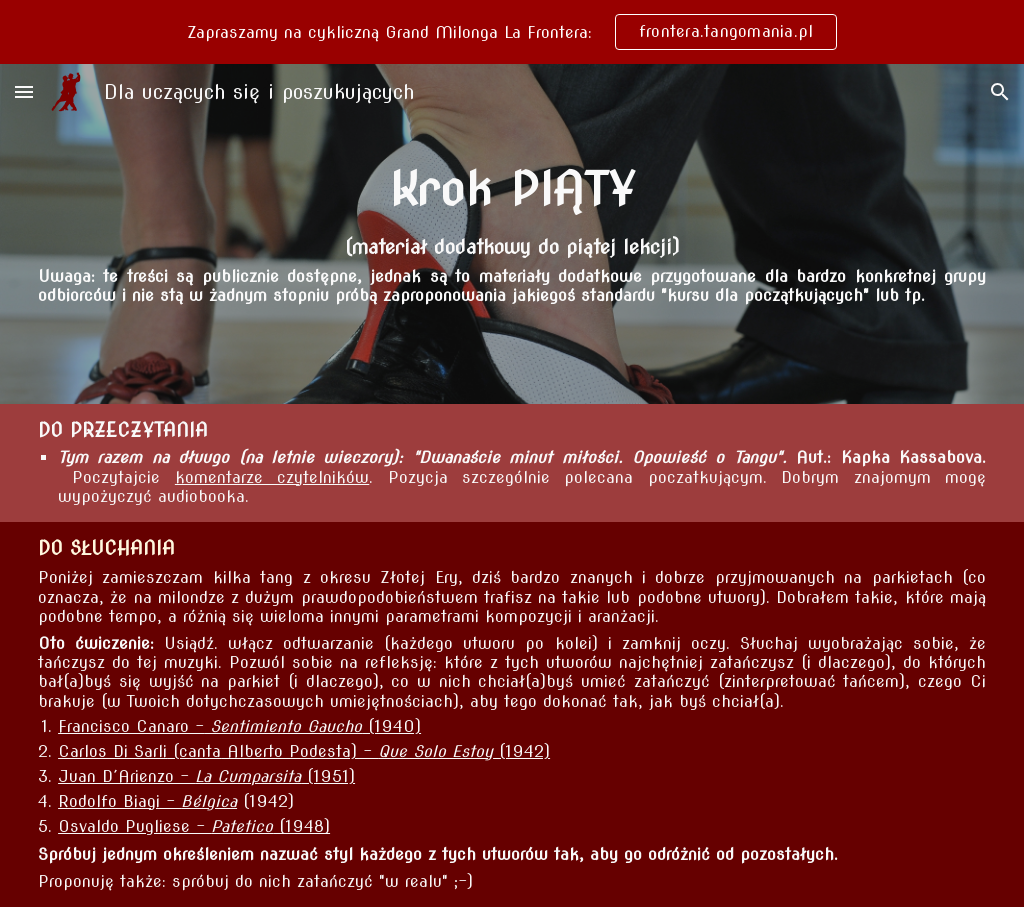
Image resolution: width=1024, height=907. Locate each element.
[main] (512, 189)
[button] (24, 91)
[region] (512, 32)
